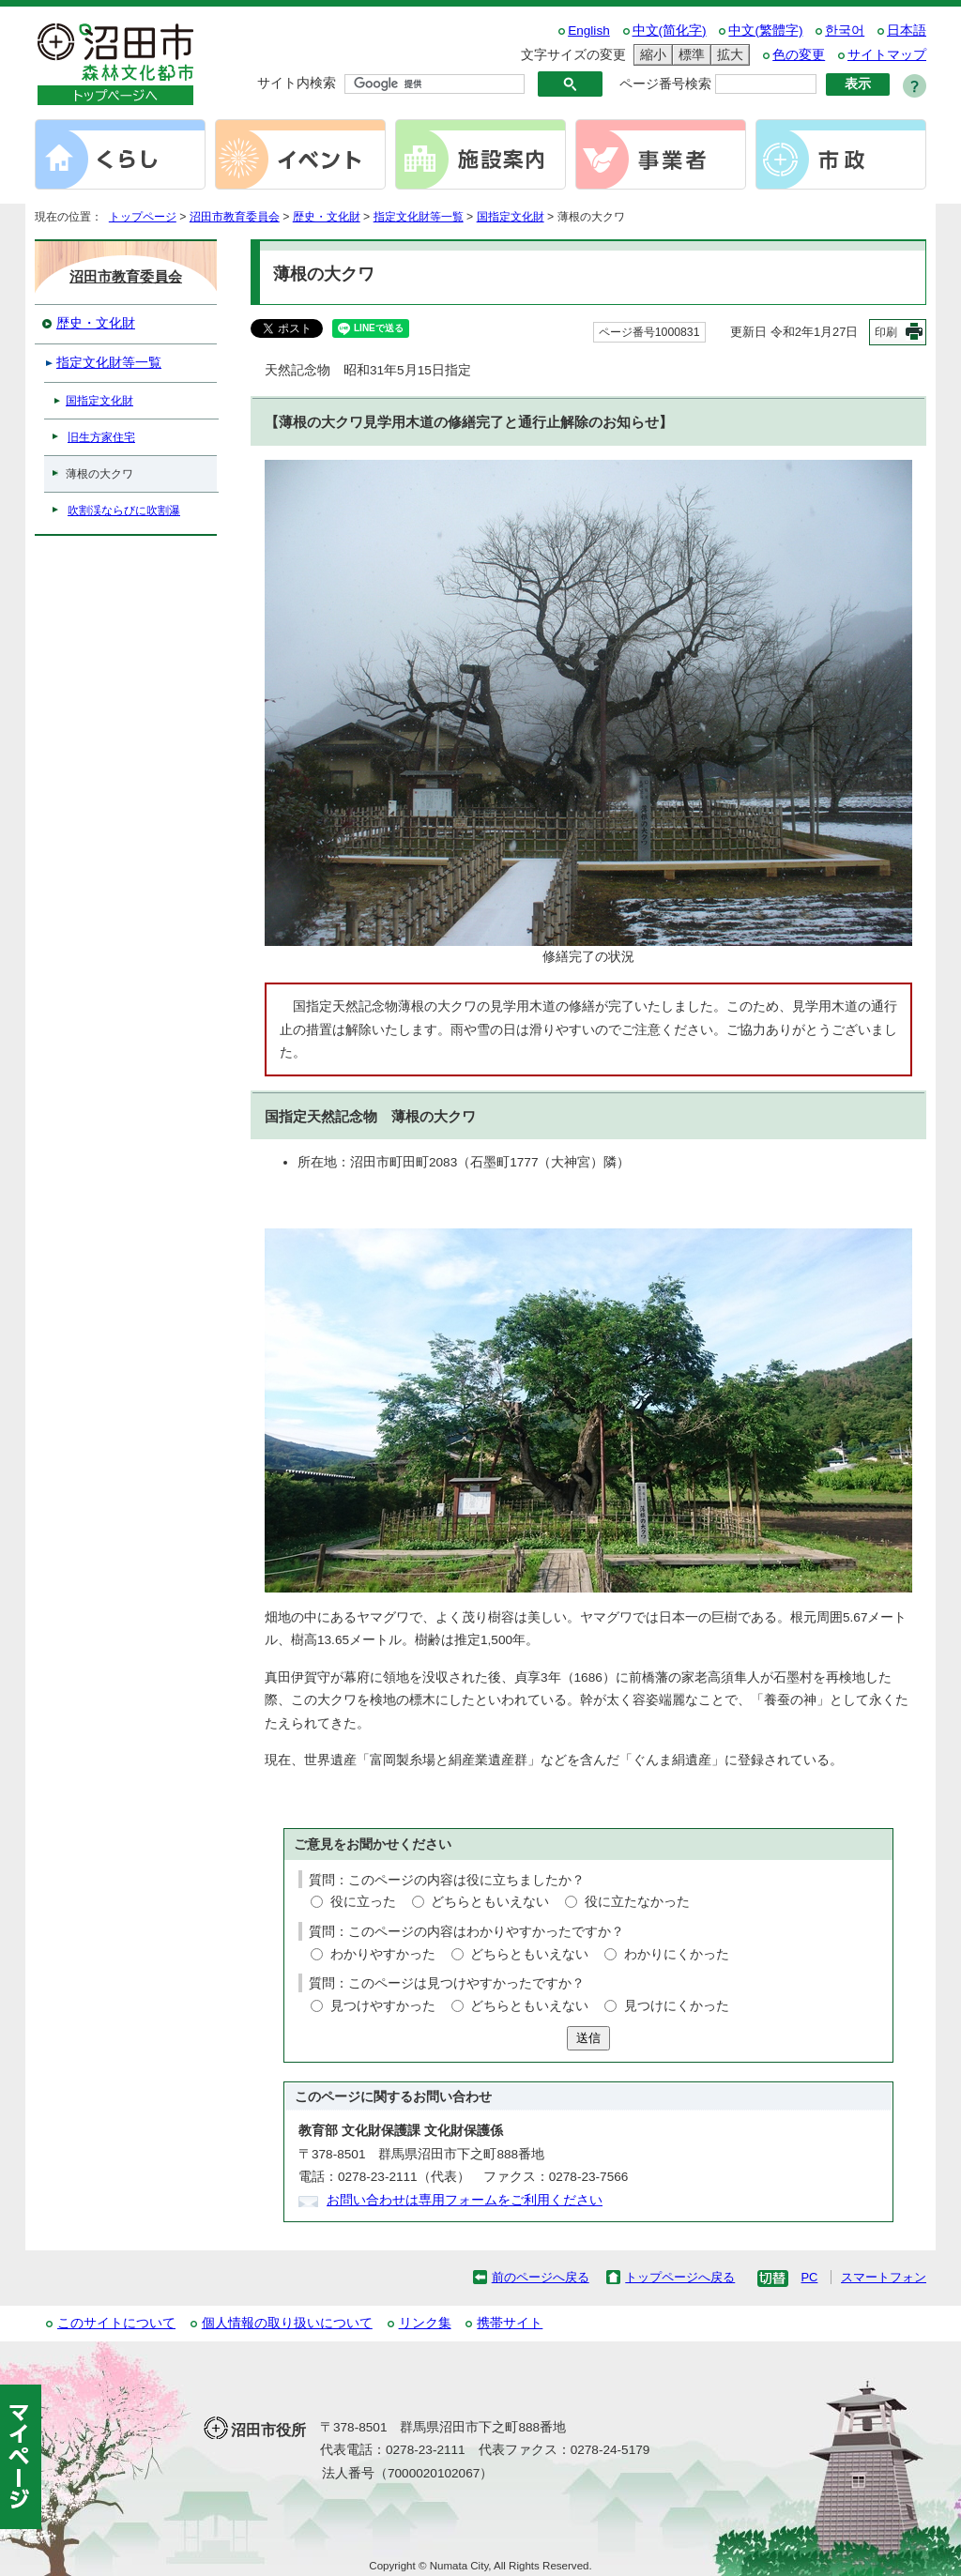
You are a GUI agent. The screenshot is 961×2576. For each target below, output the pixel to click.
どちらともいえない (490, 1902)
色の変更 (798, 55)
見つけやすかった (382, 2006)
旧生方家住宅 (101, 437)
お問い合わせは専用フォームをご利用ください (465, 2200)
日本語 (906, 30)
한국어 (844, 30)
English (589, 30)
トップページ (142, 216)
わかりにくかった (676, 1954)
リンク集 (425, 2323)
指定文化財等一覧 (419, 216)
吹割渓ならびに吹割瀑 (124, 510)
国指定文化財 (510, 216)
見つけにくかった (676, 2006)
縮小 (650, 55)
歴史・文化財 (326, 216)
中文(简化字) (670, 30)
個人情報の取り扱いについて (287, 2323)
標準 (689, 55)
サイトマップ (886, 55)
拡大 (727, 55)
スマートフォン (883, 2277)
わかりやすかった (382, 1954)
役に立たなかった (637, 1902)
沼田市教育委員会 (235, 216)
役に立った (363, 1902)
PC (809, 2277)
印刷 (886, 332)
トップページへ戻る (680, 2277)
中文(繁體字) (765, 30)
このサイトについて (116, 2323)
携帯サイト (509, 2323)
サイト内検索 (296, 83)
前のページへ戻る (540, 2277)
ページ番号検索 (665, 84)
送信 (588, 2038)
